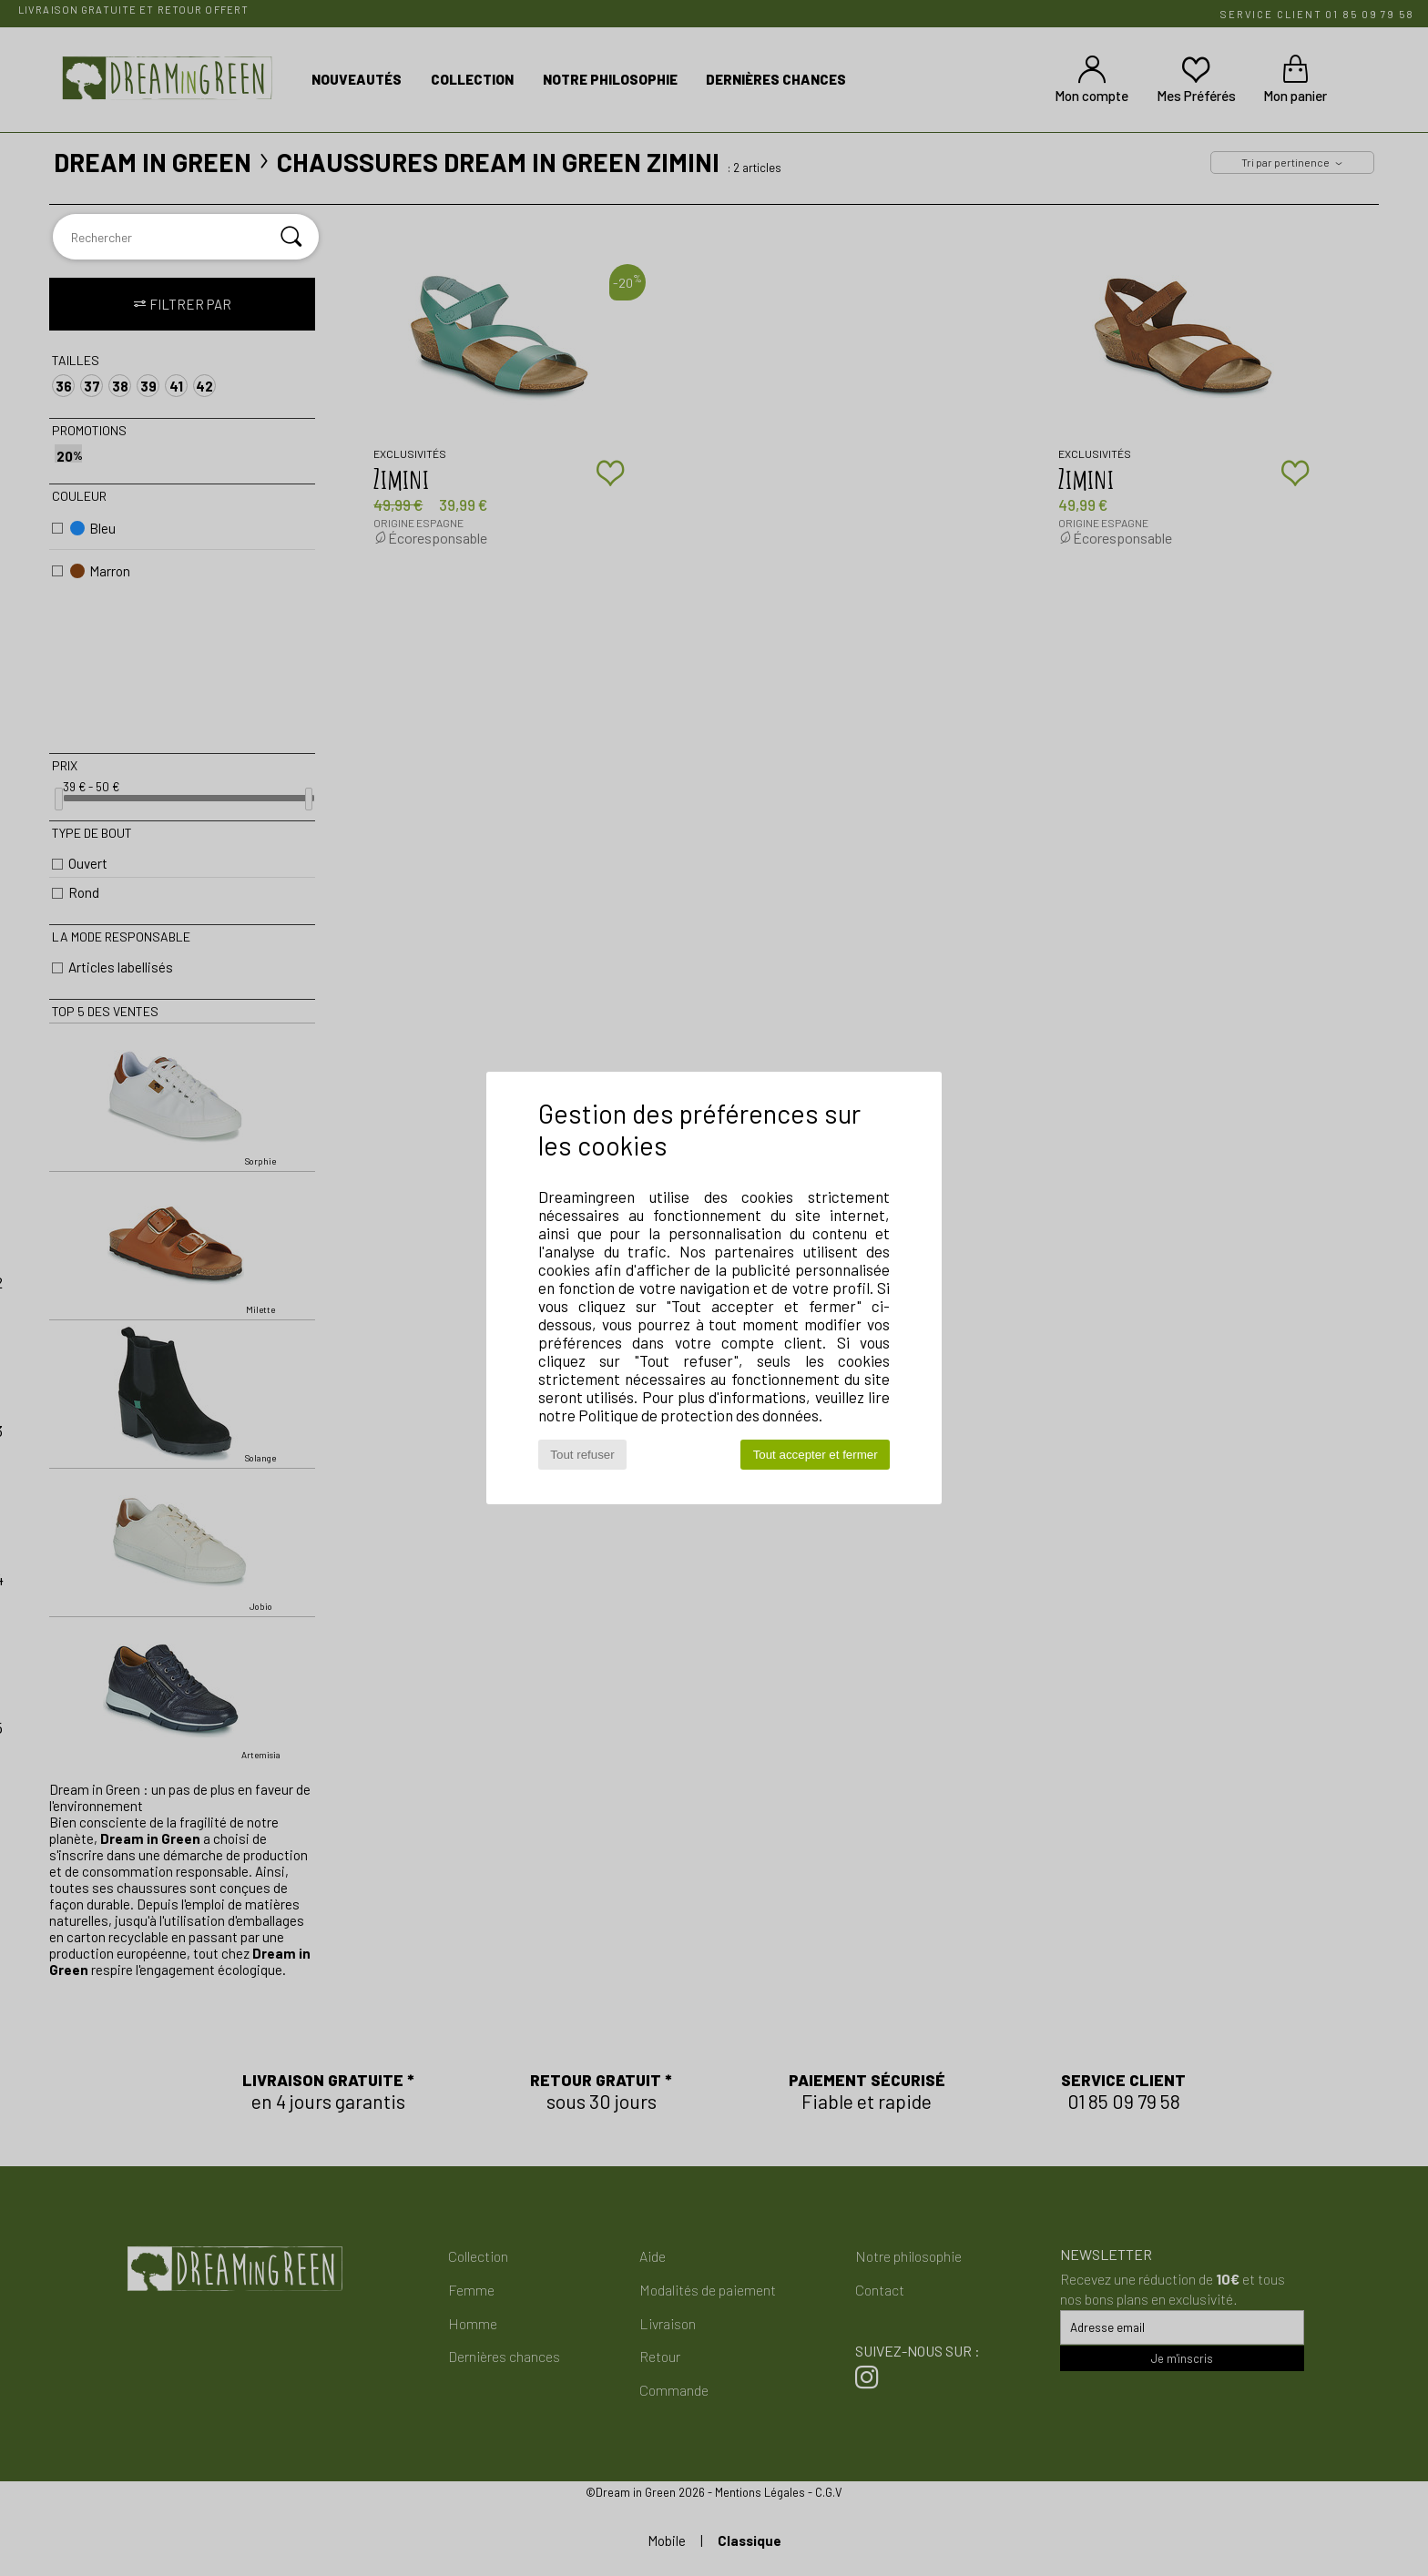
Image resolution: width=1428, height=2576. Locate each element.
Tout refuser (582, 1454)
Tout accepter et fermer (815, 1454)
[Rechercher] (291, 237)
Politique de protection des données (698, 1415)
